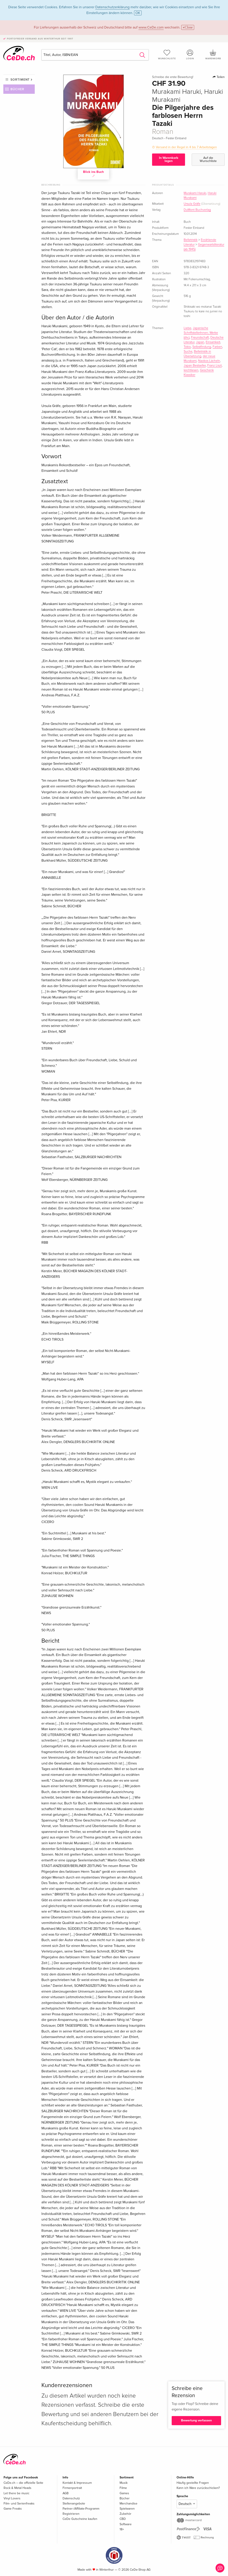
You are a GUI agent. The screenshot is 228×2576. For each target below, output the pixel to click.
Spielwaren (127, 2509)
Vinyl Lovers (12, 2498)
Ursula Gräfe (192, 203)
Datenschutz (71, 2498)
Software (126, 2524)
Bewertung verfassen (196, 2420)
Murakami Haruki (195, 193)
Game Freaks (13, 2509)
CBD (123, 2519)
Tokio (187, 346)
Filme (123, 2488)
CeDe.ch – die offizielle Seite (23, 2483)
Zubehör (125, 2514)
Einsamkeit (213, 342)
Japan (200, 342)
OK (137, 13)
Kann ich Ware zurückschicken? (198, 2488)
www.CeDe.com (151, 27)
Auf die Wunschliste (208, 159)
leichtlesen (191, 370)
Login (190, 54)
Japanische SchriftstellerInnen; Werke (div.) (201, 333)
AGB (66, 2493)
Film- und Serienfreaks (19, 2503)
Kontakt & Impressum (77, 2483)
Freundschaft (200, 337)
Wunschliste (167, 54)
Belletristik (190, 239)
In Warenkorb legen (168, 159)
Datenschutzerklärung (112, 7)
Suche (188, 351)
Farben (217, 346)
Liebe (187, 328)
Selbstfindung (201, 346)
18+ (122, 2529)
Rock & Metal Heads (17, 2488)
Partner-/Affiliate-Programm (81, 2509)
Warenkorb (213, 54)
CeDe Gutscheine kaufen (80, 2519)
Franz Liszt (214, 365)
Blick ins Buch (93, 173)
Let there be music (16, 2493)
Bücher (17, 89)
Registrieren (71, 2514)
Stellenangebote (74, 2503)
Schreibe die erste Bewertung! (172, 77)
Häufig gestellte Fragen (193, 2483)
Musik (124, 2483)
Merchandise (128, 2503)
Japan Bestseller (195, 365)
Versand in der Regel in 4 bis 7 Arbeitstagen (186, 147)
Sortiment (20, 80)
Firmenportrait (72, 2488)
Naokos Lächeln (209, 360)
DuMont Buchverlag (197, 209)
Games (124, 2493)
